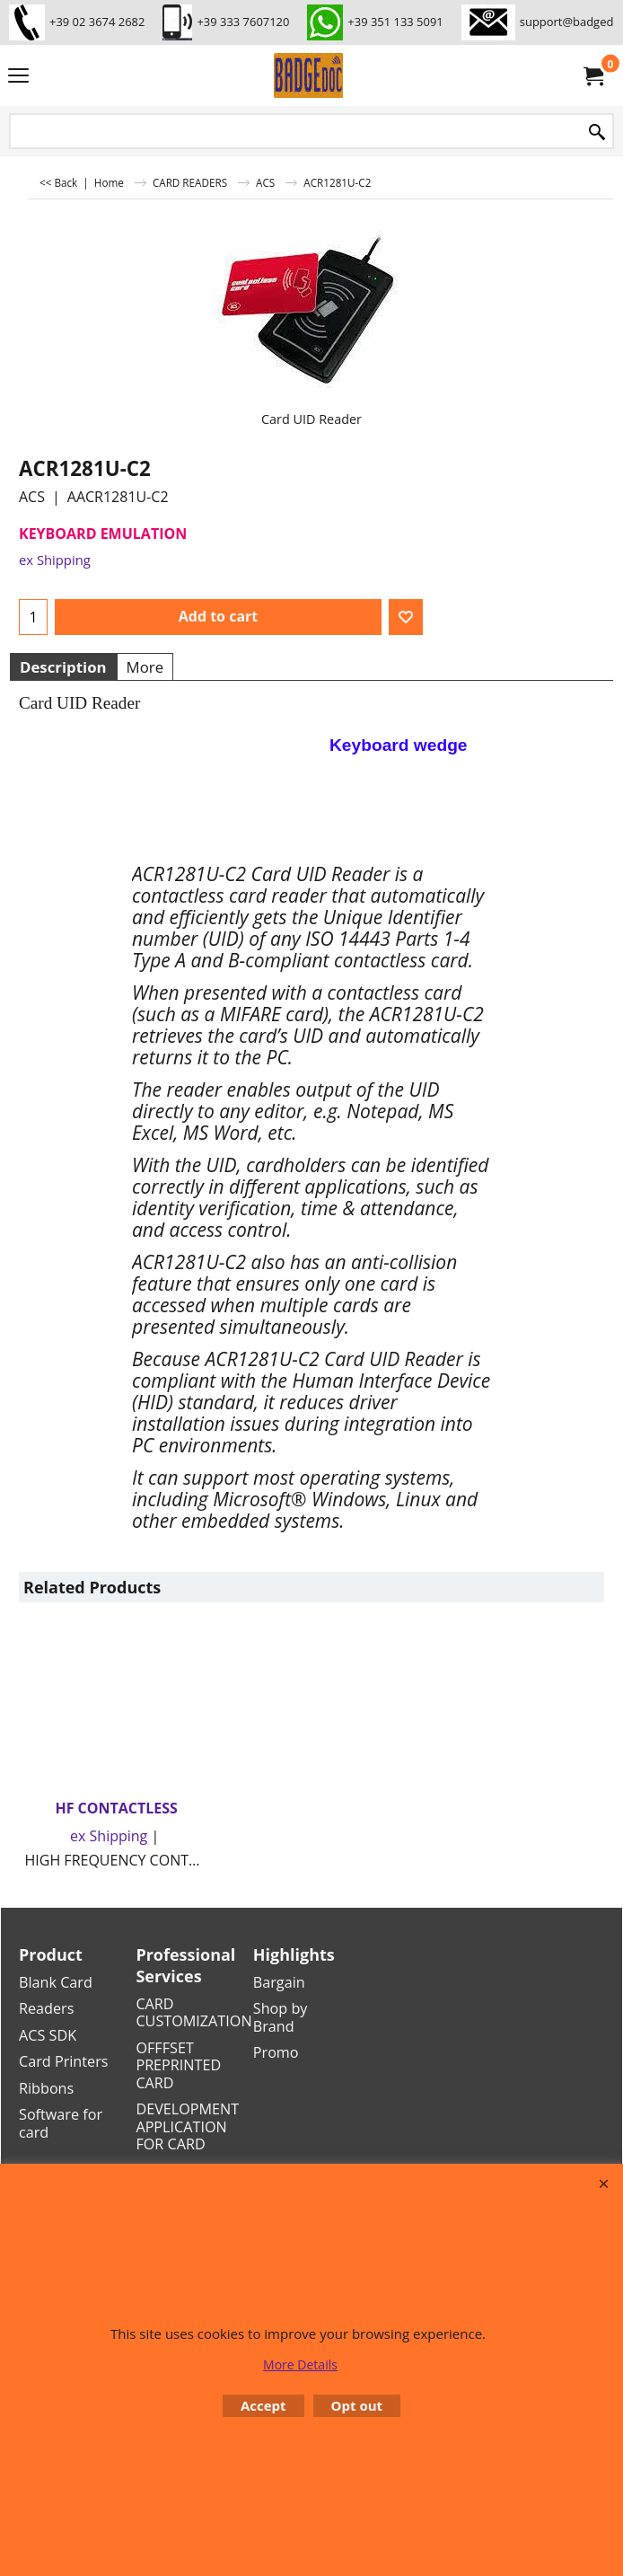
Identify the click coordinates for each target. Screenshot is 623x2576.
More (145, 667)
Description (63, 667)
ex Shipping (55, 560)
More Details (300, 2364)
